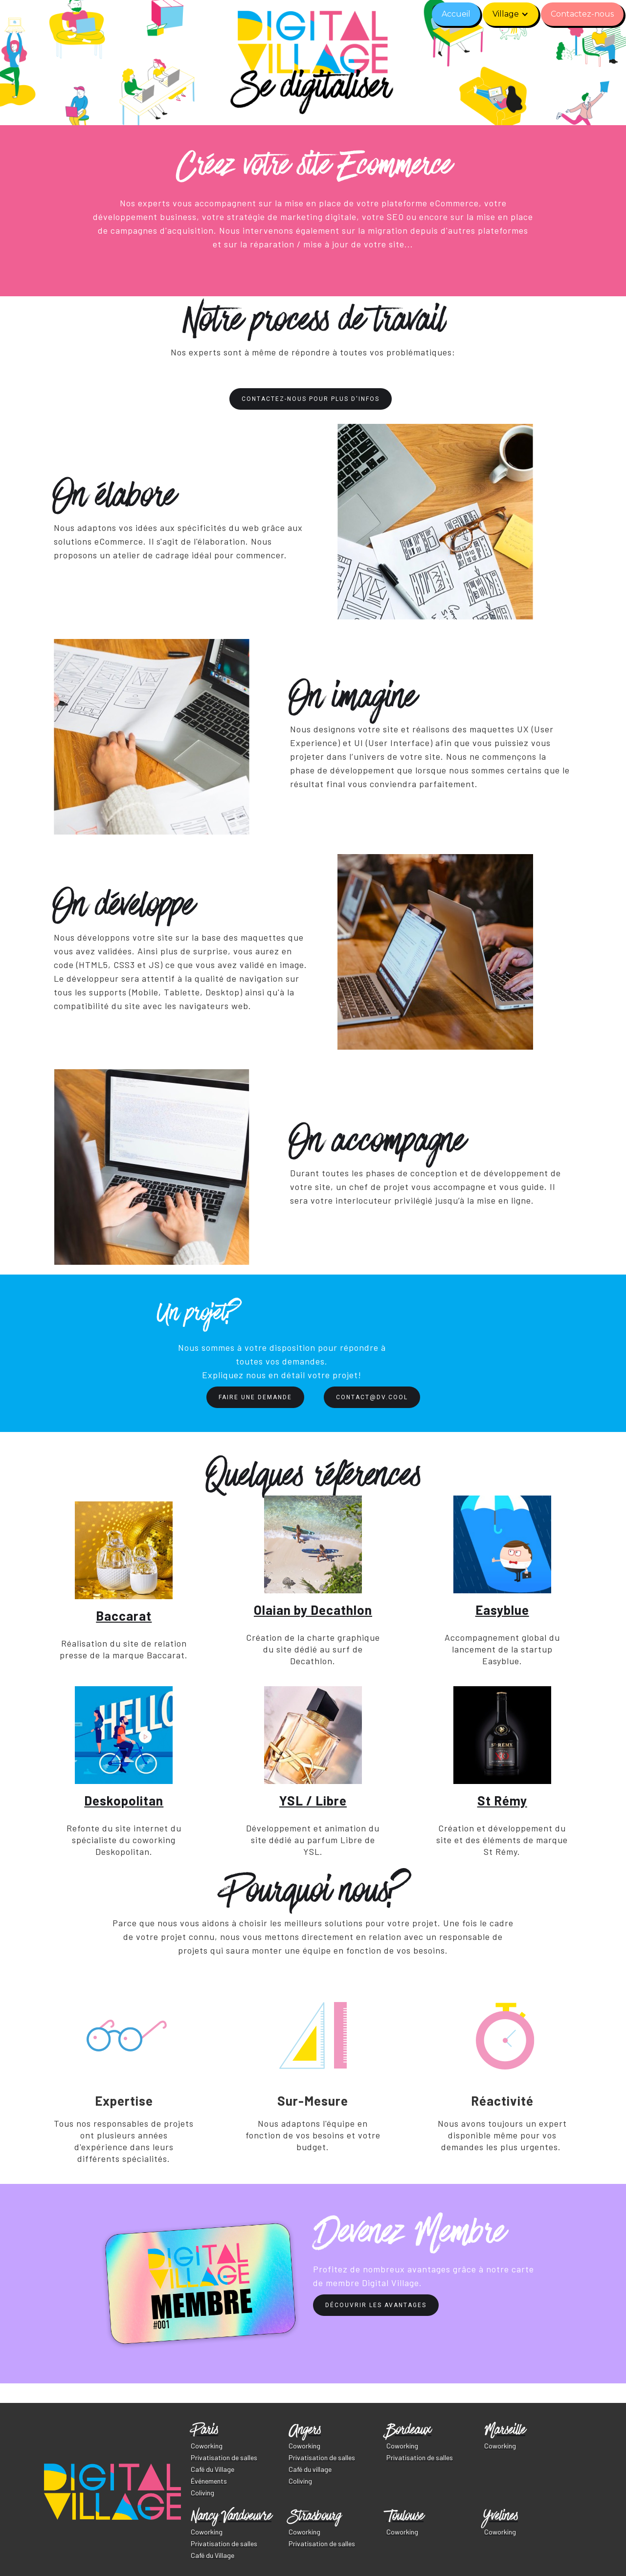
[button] (510, 14)
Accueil (456, 14)
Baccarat (124, 1616)
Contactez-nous (582, 14)
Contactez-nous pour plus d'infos (311, 399)
